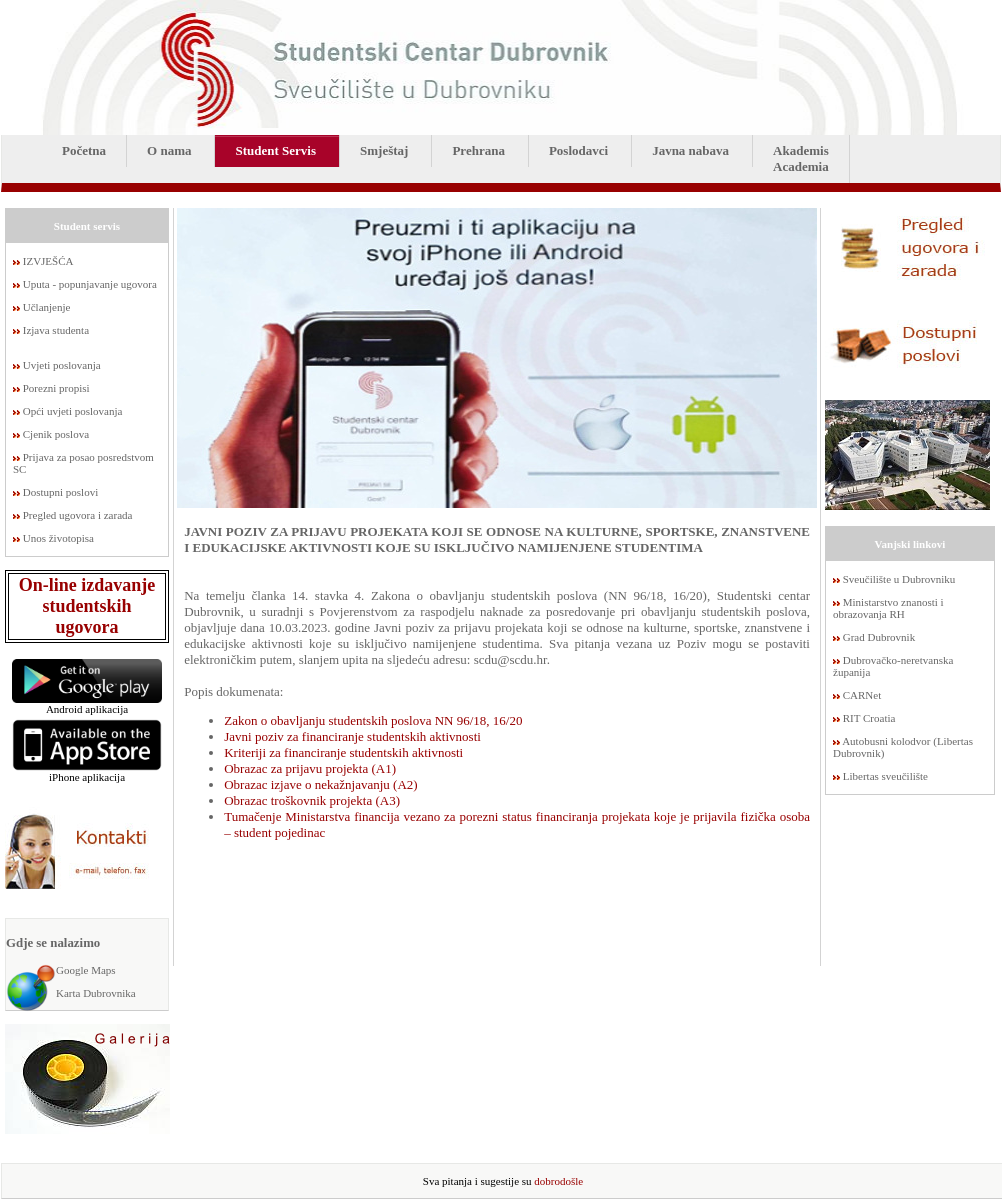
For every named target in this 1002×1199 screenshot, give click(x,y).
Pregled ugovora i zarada (78, 515)
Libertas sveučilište (885, 776)
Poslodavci (578, 150)
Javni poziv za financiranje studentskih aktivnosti (352, 736)
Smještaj (384, 150)
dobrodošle (558, 1181)
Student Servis (275, 150)
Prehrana (478, 150)
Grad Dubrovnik (879, 637)
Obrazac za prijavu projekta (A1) (310, 768)
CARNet (862, 695)
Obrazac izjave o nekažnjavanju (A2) (320, 784)
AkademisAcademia (801, 158)
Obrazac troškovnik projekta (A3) (312, 800)
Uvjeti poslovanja (62, 365)
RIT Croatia (869, 718)
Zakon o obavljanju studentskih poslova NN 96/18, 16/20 (373, 720)
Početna (84, 150)
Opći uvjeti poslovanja (73, 411)
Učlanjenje (47, 307)
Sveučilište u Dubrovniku (899, 579)
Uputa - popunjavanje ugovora (90, 284)
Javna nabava (690, 150)
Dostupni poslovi (60, 492)
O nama (169, 150)
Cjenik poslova (56, 434)
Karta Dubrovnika (96, 993)
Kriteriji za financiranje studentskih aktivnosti (343, 752)
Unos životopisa (58, 538)
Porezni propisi (56, 388)
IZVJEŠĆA (48, 261)
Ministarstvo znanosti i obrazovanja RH (888, 608)
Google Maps (86, 970)
